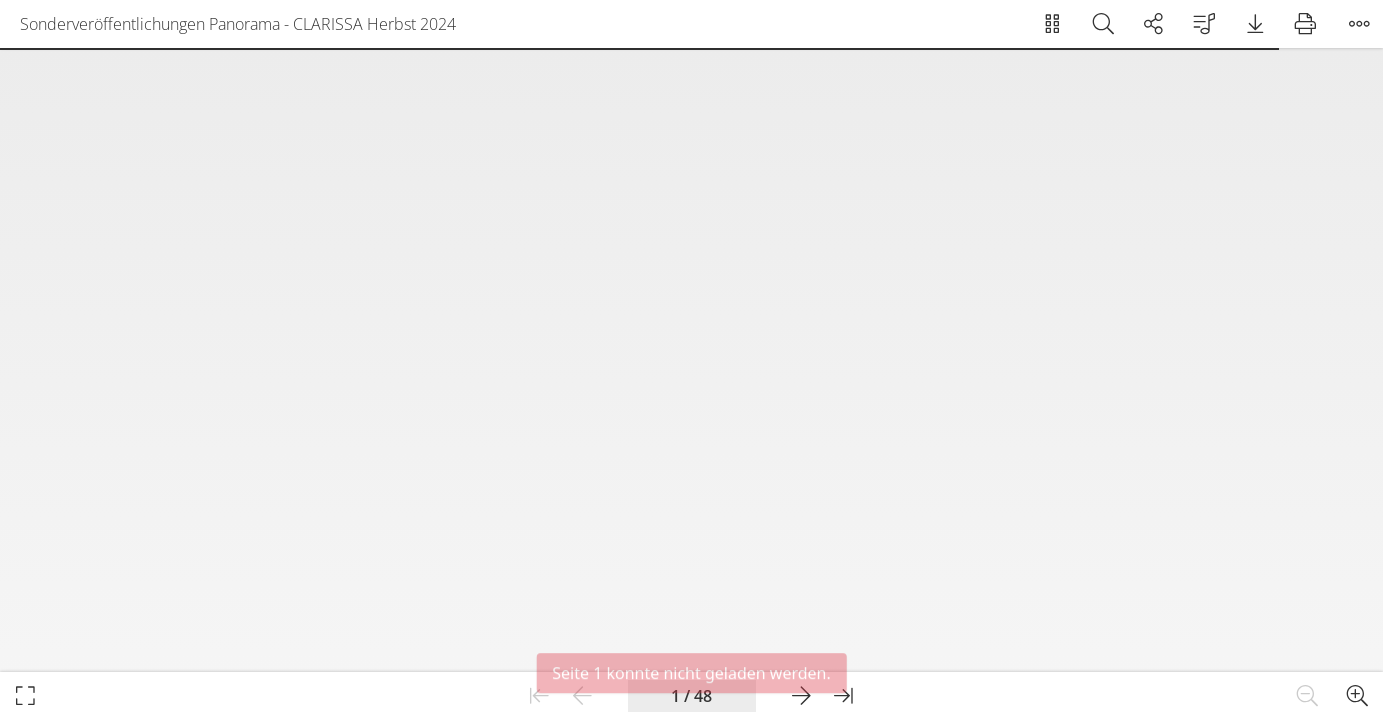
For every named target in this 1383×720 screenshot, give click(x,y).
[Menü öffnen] (1359, 24)
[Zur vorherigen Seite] (582, 696)
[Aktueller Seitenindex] (692, 696)
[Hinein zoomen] (1357, 696)
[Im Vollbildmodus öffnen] (25, 696)
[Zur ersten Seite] (539, 696)
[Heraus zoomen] (1307, 696)
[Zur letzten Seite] (843, 696)
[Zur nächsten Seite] (801, 696)
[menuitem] (1052, 24)
